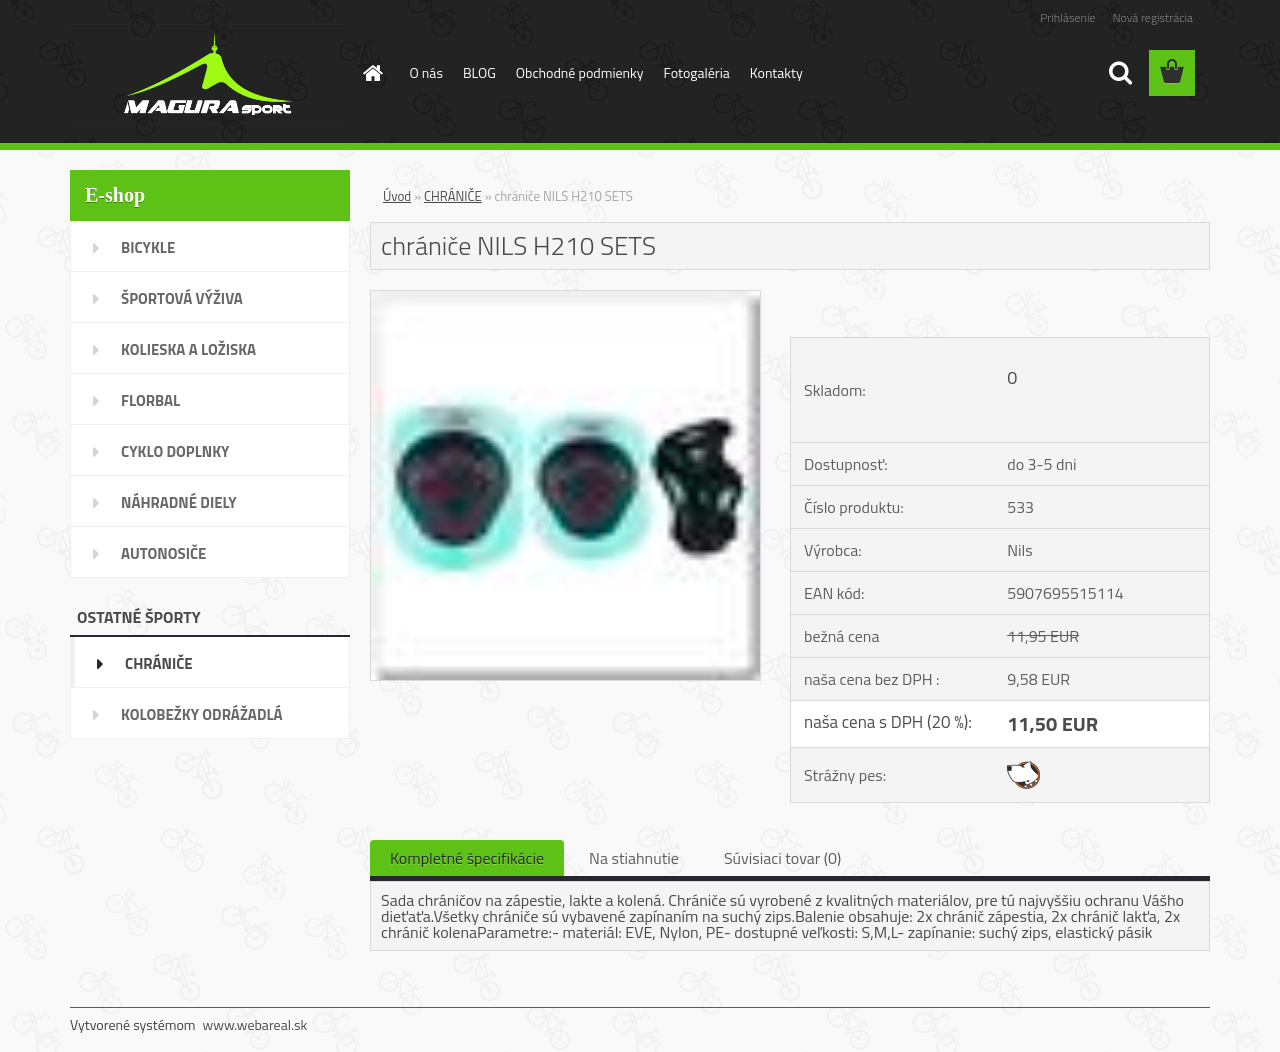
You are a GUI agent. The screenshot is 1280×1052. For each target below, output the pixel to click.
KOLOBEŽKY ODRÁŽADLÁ (202, 714)
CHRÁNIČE (159, 663)
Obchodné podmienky (580, 72)
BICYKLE (148, 247)
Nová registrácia (1152, 17)
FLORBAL (150, 400)
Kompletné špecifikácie (467, 858)
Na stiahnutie (634, 858)
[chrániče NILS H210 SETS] (565, 299)
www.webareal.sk (255, 1024)
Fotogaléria (697, 72)
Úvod (397, 196)
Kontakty (776, 72)
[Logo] (207, 74)
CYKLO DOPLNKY (175, 451)
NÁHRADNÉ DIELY (179, 502)
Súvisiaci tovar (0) (782, 858)
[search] (1120, 73)
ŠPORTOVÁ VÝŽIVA (182, 298)
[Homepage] (372, 73)
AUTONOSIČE (163, 553)
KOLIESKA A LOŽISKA (188, 349)
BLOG (479, 72)
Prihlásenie (1067, 17)
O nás (426, 72)
